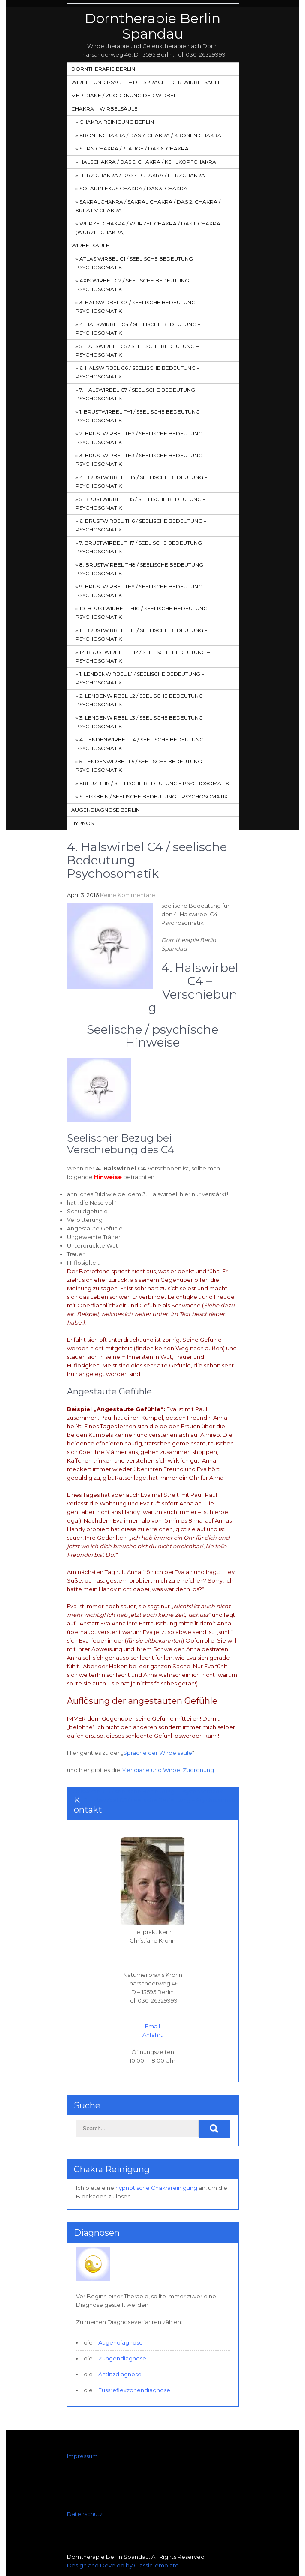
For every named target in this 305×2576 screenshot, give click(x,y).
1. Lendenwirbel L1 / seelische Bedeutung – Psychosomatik (139, 678)
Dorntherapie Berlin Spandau (152, 26)
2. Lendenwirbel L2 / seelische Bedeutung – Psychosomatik (141, 700)
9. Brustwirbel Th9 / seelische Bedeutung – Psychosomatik (140, 590)
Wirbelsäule (90, 245)
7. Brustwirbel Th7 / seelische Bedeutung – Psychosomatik (140, 547)
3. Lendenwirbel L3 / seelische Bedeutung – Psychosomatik (141, 721)
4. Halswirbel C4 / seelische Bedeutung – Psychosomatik (137, 328)
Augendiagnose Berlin (105, 810)
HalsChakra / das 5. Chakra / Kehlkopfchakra (147, 162)
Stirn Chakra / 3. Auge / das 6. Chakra (134, 148)
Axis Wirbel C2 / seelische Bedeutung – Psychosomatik (134, 284)
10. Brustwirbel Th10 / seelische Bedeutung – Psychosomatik (143, 612)
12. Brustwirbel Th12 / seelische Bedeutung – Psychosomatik (142, 656)
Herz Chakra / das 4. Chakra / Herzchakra (142, 175)
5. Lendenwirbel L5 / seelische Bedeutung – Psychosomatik (140, 765)
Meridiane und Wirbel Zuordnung (167, 1769)
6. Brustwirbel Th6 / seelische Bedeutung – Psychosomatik (140, 525)
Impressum (82, 2456)
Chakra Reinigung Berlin (116, 122)
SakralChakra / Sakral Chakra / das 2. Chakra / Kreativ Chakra (147, 205)
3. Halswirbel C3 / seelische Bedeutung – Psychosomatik (137, 306)
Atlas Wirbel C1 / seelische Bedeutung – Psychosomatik (136, 262)
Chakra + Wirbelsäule (104, 108)
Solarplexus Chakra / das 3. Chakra (133, 188)
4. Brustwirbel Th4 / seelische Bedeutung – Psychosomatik (141, 481)
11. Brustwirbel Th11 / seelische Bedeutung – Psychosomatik (141, 634)
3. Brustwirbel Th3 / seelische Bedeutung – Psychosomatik (140, 459)
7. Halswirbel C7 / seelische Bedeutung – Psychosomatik (137, 394)
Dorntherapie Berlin (103, 69)
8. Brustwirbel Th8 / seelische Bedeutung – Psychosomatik (141, 568)
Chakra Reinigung (112, 2169)
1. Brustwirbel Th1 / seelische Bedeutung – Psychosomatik (139, 415)
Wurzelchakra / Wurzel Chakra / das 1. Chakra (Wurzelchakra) (147, 227)
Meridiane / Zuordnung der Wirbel (124, 95)
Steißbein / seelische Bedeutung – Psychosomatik (153, 796)
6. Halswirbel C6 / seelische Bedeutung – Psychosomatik (137, 372)
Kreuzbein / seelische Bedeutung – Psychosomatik (154, 783)
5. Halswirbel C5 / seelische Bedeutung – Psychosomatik (137, 350)
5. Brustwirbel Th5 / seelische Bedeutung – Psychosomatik (140, 503)
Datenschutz (85, 2513)
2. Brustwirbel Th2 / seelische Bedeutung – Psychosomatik (140, 437)
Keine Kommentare (127, 894)
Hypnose (84, 823)
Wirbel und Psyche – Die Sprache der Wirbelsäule (146, 82)
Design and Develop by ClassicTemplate (123, 2565)
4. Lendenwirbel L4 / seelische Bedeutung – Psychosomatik (141, 743)
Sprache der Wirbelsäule (157, 1752)
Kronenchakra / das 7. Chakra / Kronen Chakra (150, 135)
